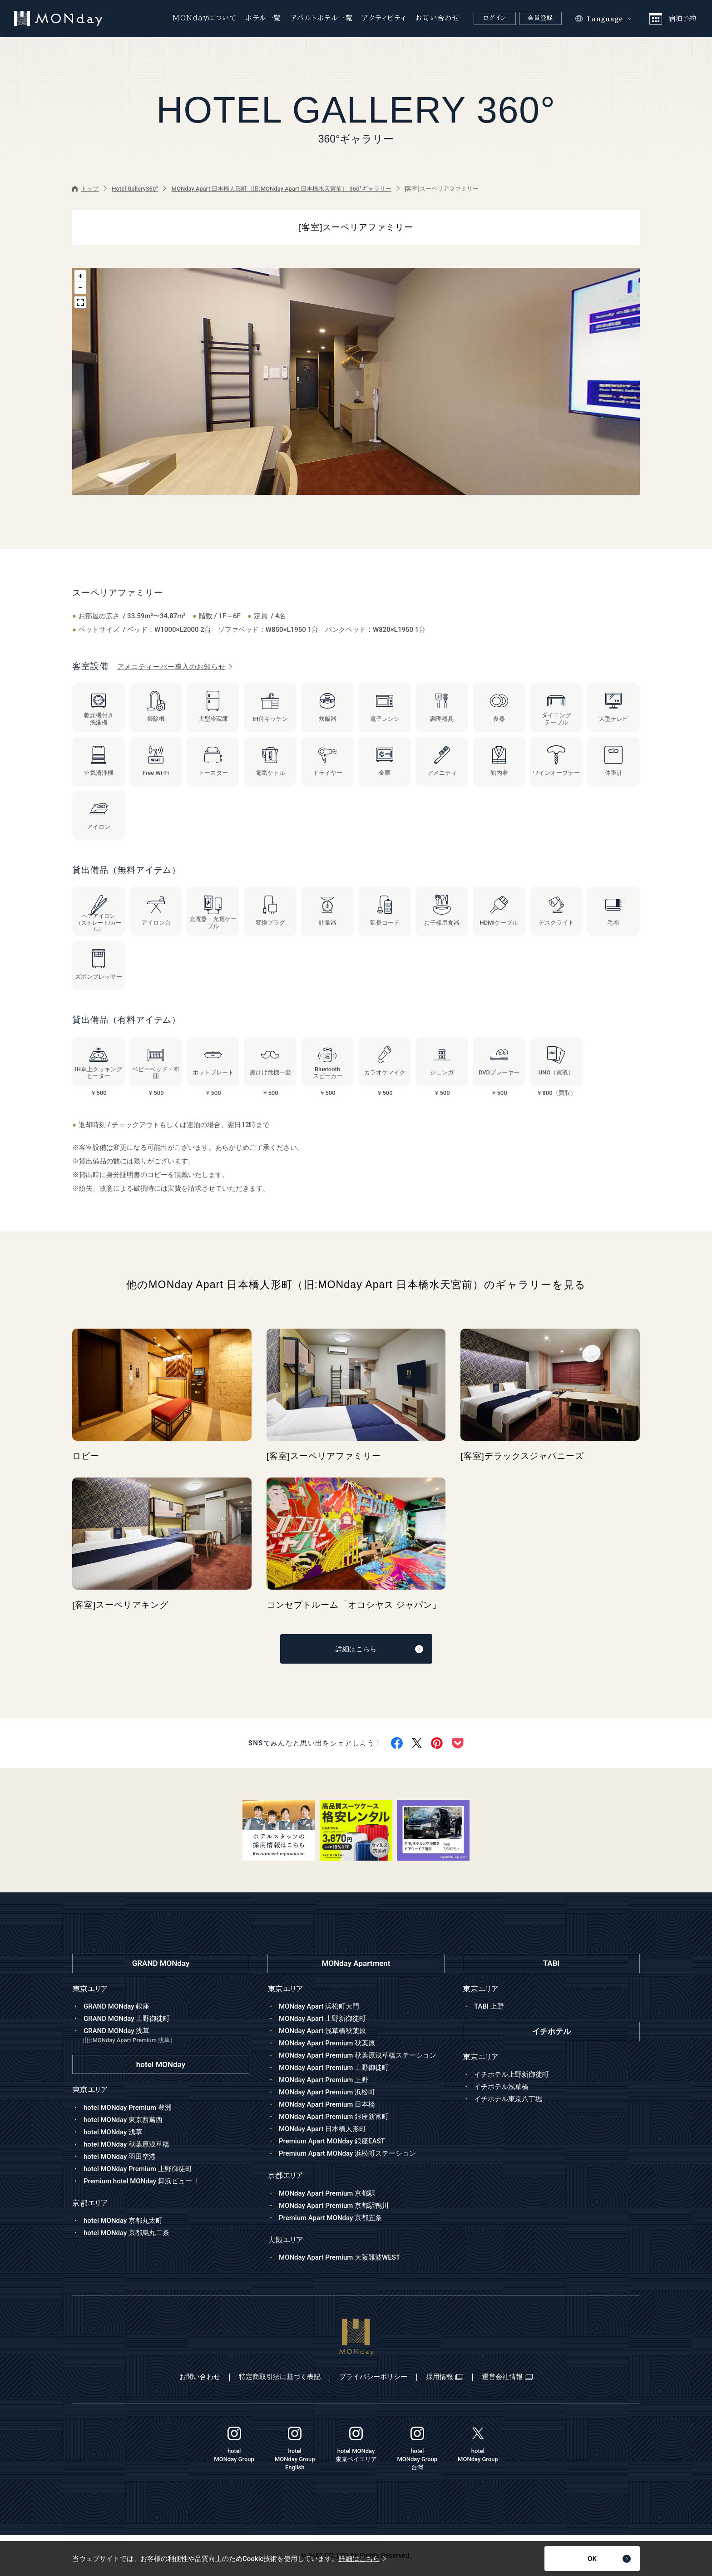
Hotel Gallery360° (135, 188)
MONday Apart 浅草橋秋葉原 (322, 2031)
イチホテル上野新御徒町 (511, 2074)
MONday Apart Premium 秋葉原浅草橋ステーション (357, 2055)
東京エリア (285, 1989)
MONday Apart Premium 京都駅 (327, 2193)
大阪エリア (285, 2240)
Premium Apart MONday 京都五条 (330, 2218)
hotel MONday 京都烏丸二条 (126, 2233)
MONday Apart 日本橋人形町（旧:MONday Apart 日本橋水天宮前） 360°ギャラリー (281, 188)
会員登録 (541, 18)
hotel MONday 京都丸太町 (123, 2220)
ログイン (494, 18)
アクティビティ (384, 18)
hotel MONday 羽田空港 (120, 2156)
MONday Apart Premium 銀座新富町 (334, 2117)
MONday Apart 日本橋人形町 (322, 2129)
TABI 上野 (489, 2006)
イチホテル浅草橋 (501, 2087)
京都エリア (285, 2175)
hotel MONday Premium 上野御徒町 (138, 2169)
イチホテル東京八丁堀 (508, 2099)
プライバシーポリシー (373, 2377)
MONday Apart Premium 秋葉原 (327, 2043)
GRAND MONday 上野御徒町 (127, 2019)
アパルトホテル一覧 (322, 18)
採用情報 (444, 2377)
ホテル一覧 (264, 18)
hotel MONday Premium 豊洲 (128, 2107)
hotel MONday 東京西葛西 (123, 2120)
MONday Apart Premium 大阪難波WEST (339, 2257)
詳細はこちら (379, 1649)
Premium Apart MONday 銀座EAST (332, 2141)
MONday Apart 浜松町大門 (319, 2006)
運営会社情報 (507, 2377)
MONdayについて (205, 18)
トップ (85, 188)
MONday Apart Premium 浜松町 (327, 2092)
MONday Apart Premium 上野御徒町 (334, 2068)
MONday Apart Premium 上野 (323, 2080)
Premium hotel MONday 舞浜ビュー (142, 2181)
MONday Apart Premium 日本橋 (327, 2104)
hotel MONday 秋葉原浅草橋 (126, 2144)
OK (609, 2559)
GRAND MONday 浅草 (164, 2036)
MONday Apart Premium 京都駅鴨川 (334, 2206)
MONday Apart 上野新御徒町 (322, 2019)
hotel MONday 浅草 (113, 2132)
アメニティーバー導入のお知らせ (174, 667)
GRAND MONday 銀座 (116, 2006)
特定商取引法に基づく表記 (280, 2377)
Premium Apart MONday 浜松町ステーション (347, 2153)
